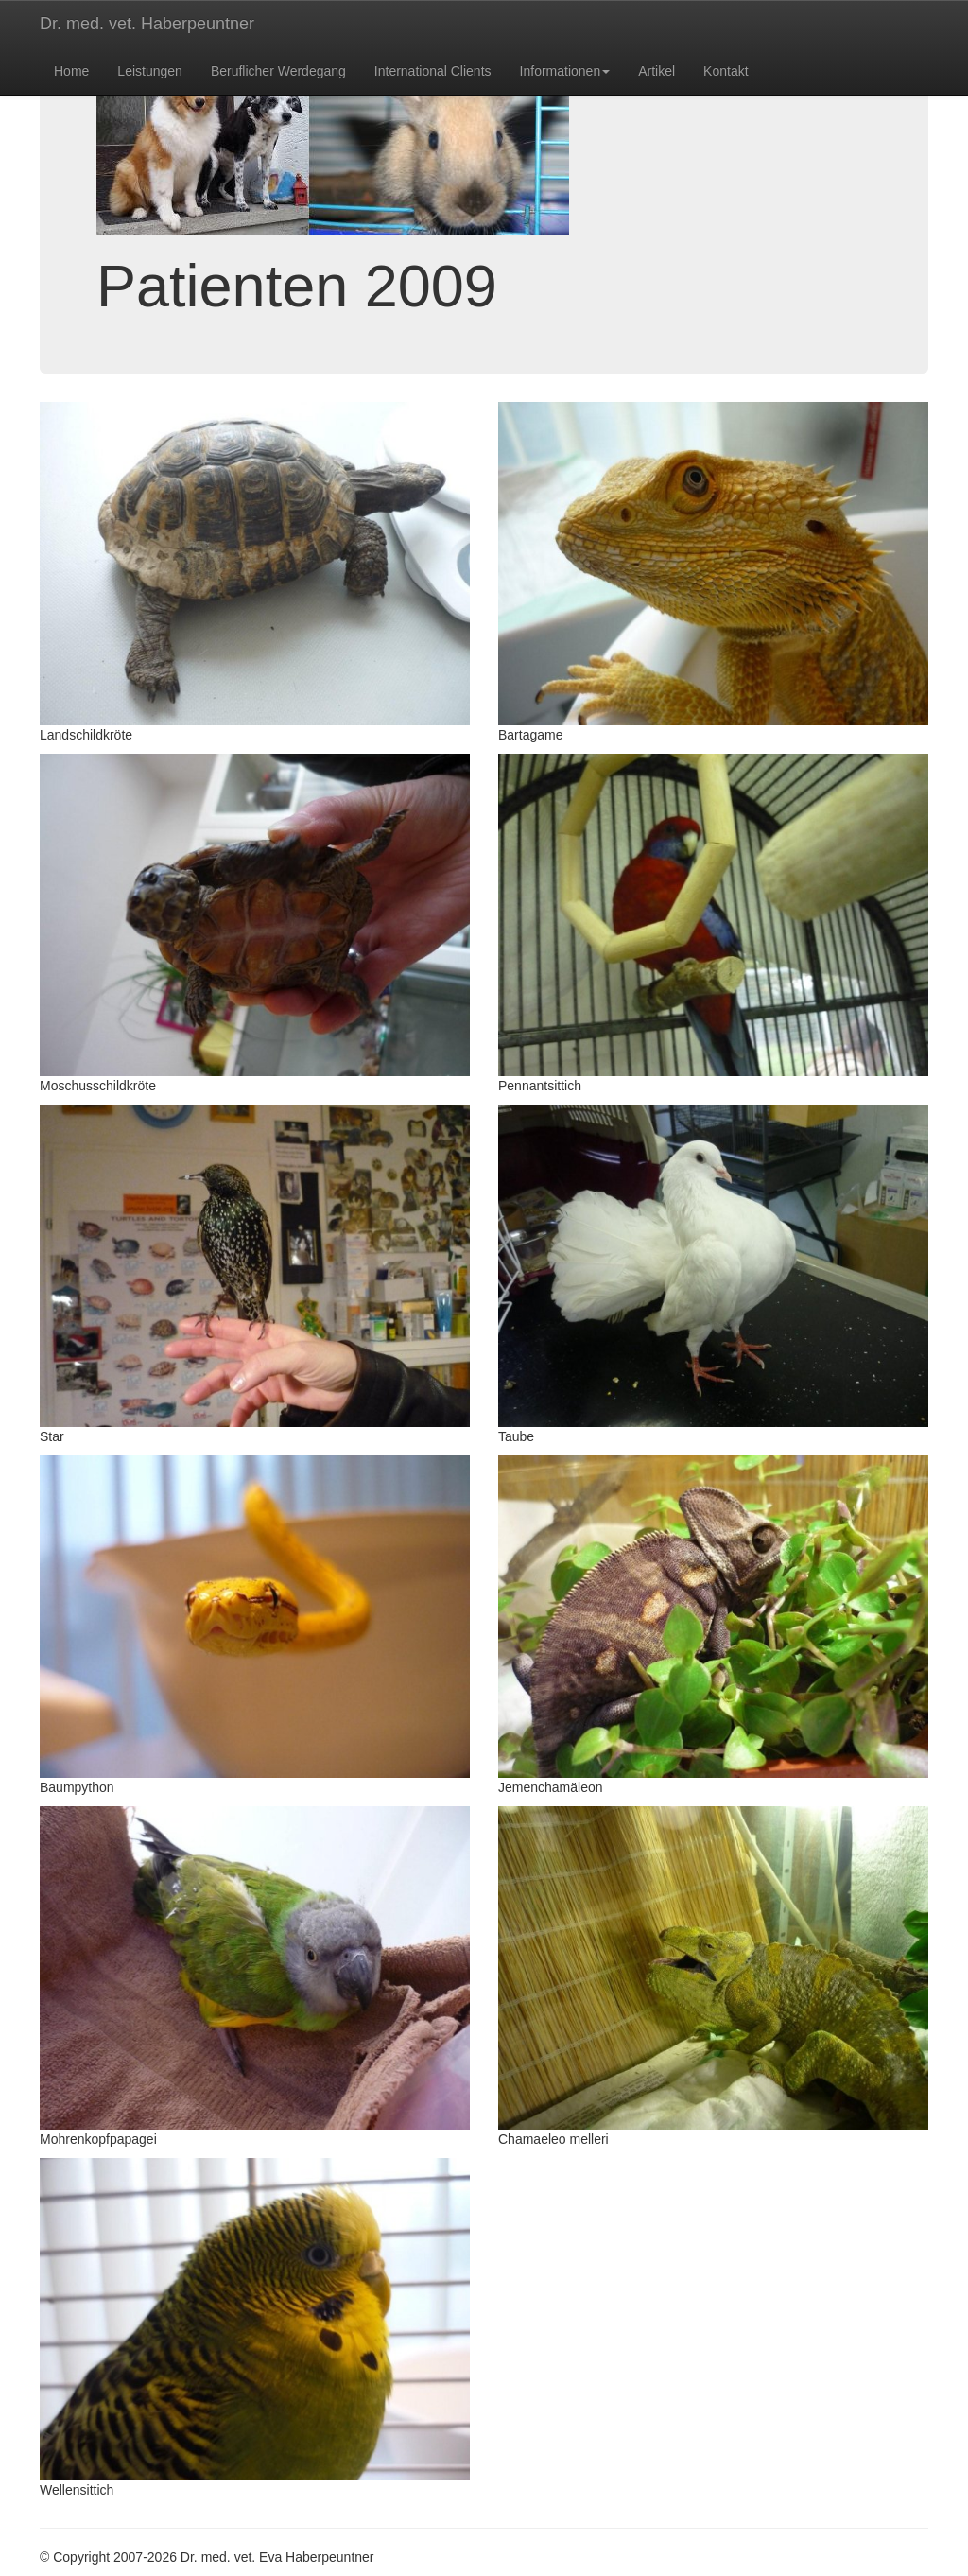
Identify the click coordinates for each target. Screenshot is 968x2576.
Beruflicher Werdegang (278, 70)
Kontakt (725, 70)
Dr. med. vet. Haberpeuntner (147, 23)
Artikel (656, 70)
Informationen (565, 70)
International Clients (433, 70)
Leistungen (149, 70)
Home (71, 70)
